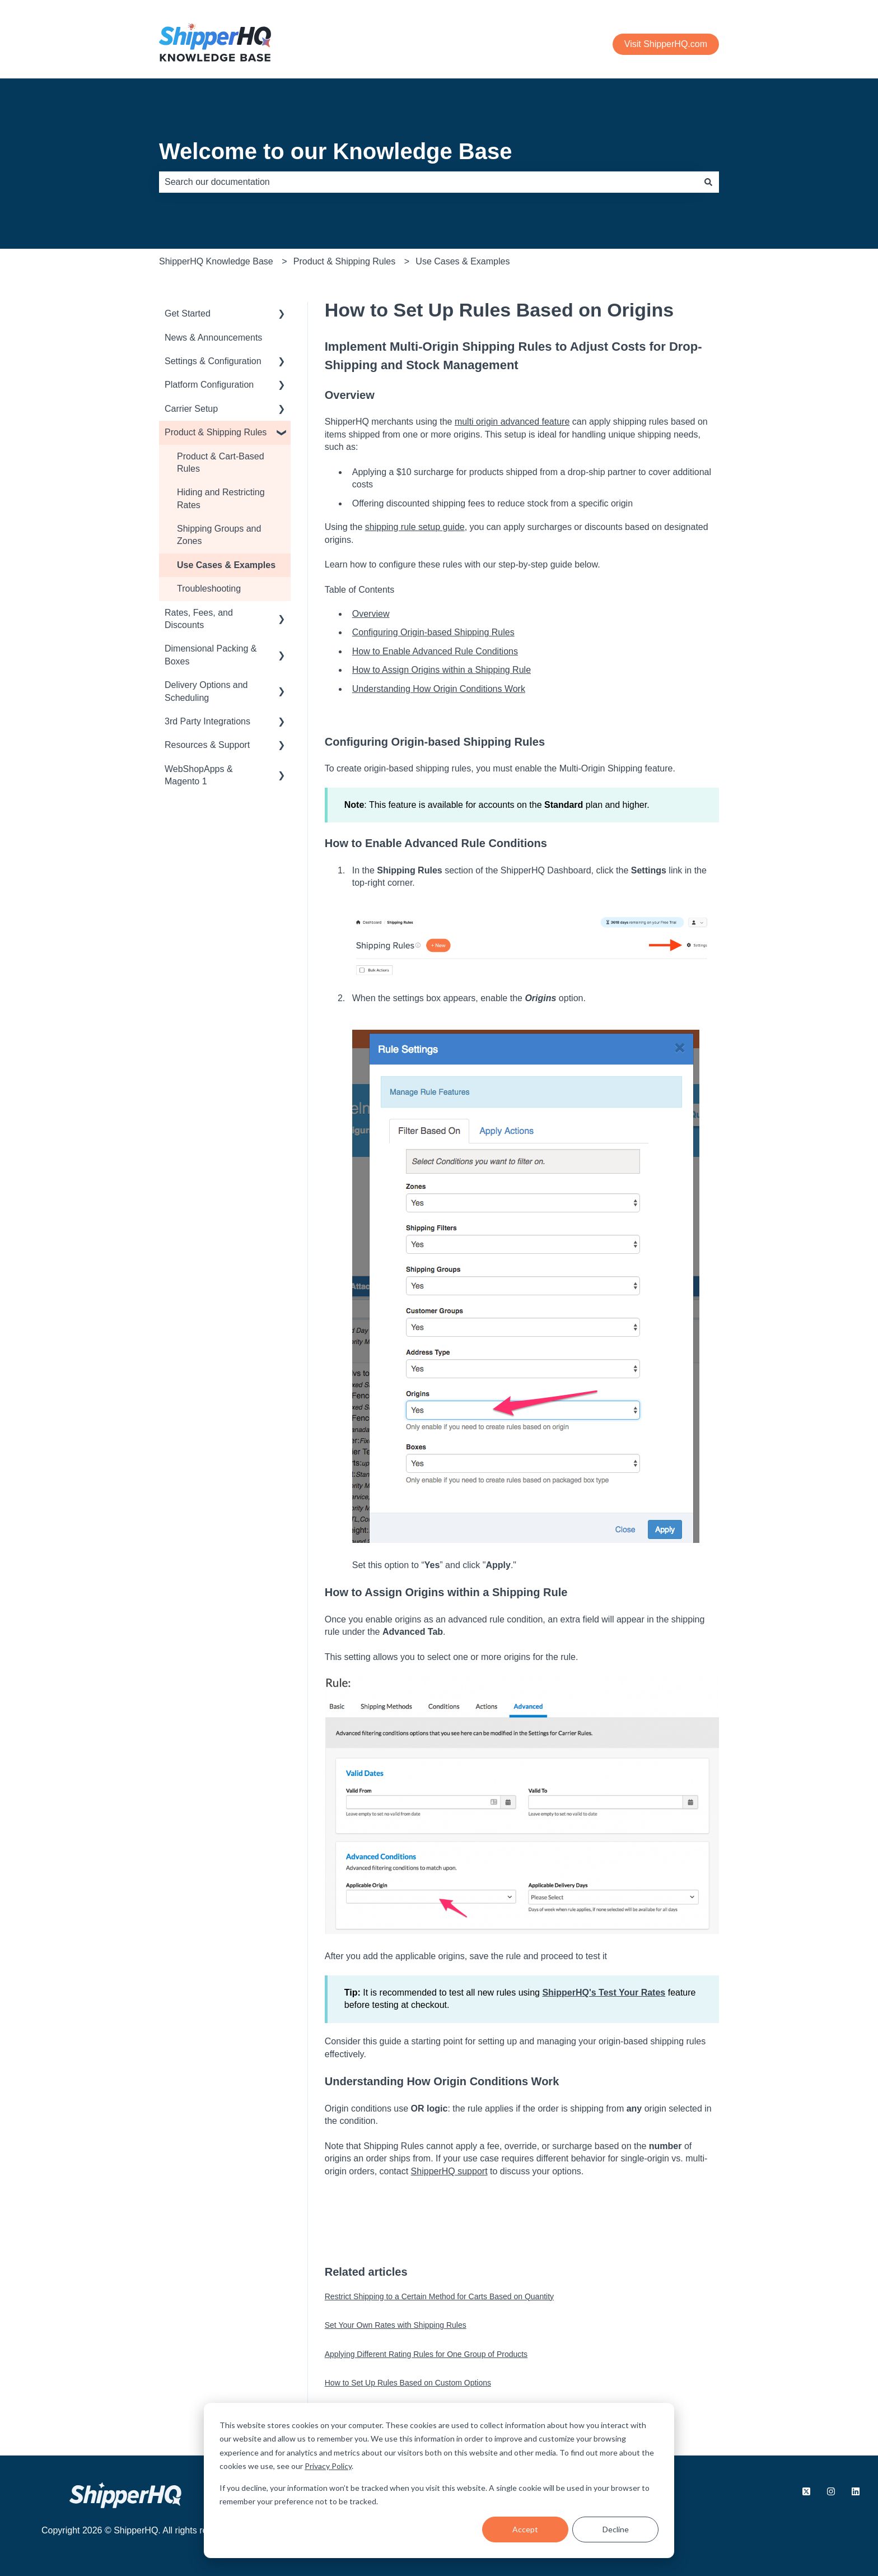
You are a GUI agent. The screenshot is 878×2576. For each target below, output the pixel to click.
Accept (525, 2529)
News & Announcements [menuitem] (213, 337)
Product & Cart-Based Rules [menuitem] (220, 462)
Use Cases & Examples (462, 261)
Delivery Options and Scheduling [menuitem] (206, 691)
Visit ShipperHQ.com (665, 44)
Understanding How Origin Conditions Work (438, 689)
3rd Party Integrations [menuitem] (207, 721)
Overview (371, 614)
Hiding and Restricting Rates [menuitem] (221, 498)
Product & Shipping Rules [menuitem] (216, 432)
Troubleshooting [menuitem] (209, 588)
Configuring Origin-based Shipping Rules (433, 632)
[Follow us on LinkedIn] (856, 2491)
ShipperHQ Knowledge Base (216, 261)
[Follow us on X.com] (806, 2491)
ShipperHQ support (449, 2171)
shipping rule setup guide (415, 527)
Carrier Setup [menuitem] (191, 408)
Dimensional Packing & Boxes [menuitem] (211, 655)
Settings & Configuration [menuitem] (213, 361)
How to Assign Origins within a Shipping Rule (441, 670)
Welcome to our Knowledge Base (335, 151)
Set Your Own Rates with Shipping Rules (395, 2325)
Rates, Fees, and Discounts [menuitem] (199, 619)
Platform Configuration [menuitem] (209, 384)
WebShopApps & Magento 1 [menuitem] (199, 775)
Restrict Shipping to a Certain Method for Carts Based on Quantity (439, 2296)
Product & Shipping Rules (344, 261)
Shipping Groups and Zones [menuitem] (219, 535)
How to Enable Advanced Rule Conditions (435, 651)
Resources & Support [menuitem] (207, 745)
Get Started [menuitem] (188, 313)
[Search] (708, 182)
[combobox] (428, 182)
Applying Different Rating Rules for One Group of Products (426, 2354)
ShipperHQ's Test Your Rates (603, 1992)
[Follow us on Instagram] (831, 2491)
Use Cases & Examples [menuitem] (226, 565)
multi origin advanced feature (512, 421)
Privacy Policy (328, 2466)
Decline (616, 2529)
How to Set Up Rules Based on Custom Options (408, 2382)
